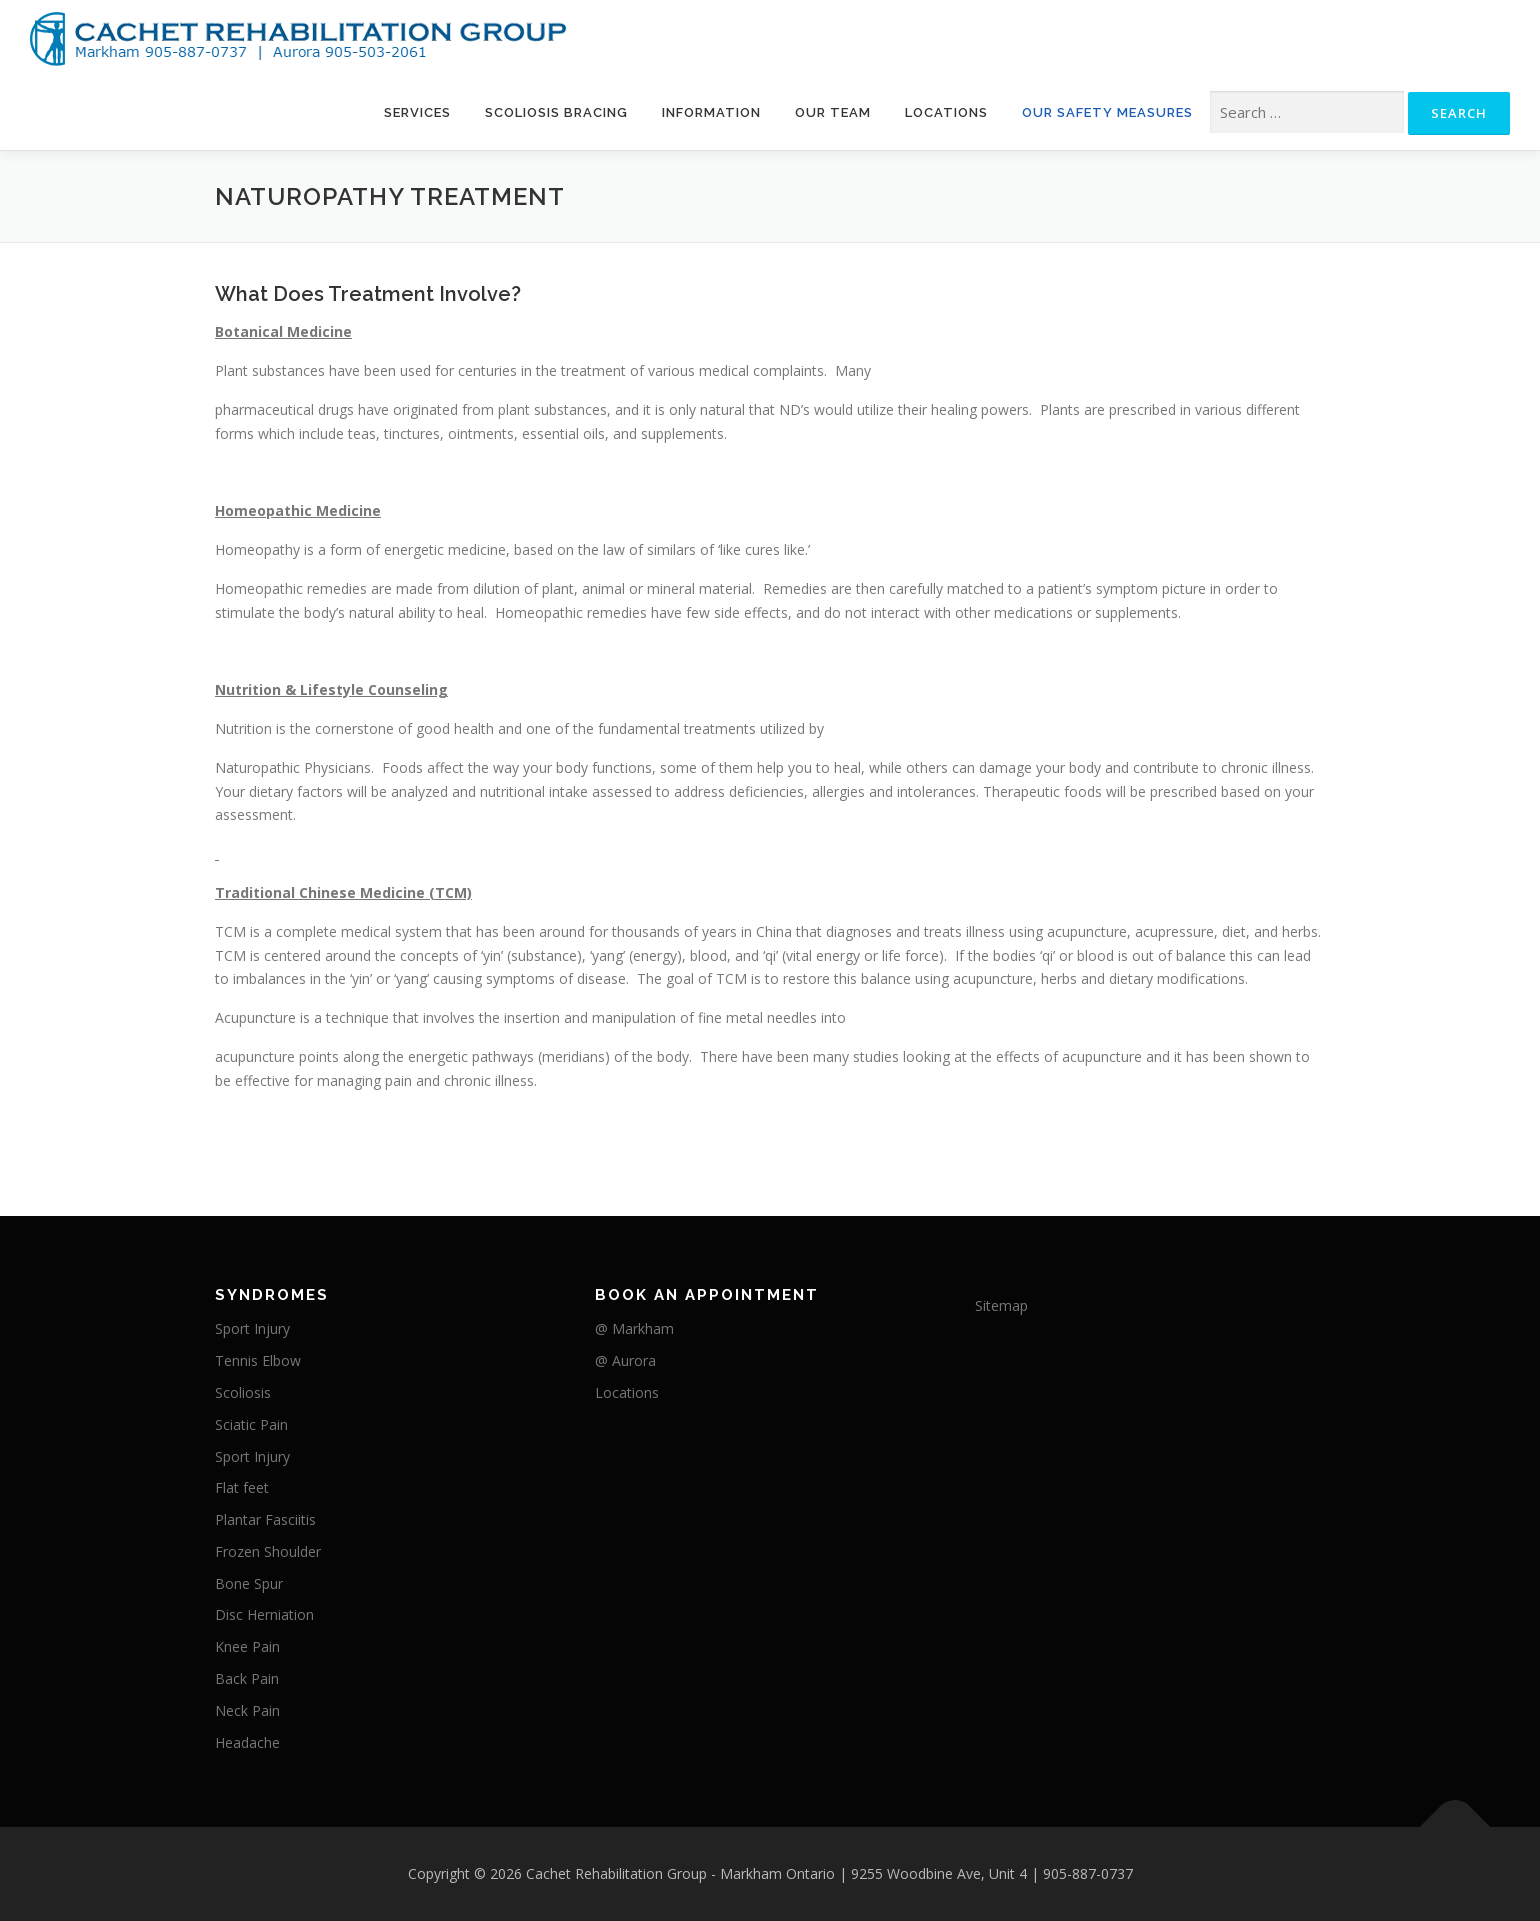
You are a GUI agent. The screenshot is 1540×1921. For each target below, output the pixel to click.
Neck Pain (247, 1710)
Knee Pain (247, 1646)
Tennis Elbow (258, 1360)
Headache (247, 1742)
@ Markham (634, 1328)
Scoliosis (243, 1392)
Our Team (833, 112)
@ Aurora (625, 1360)
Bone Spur (249, 1583)
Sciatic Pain (251, 1424)
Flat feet (242, 1487)
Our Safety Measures (1107, 112)
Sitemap (1001, 1305)
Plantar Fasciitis (265, 1519)
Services (417, 112)
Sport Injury (252, 1328)
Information (711, 112)
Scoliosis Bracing (556, 112)
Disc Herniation (264, 1614)
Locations (946, 112)
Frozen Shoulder (268, 1551)
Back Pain (247, 1678)
